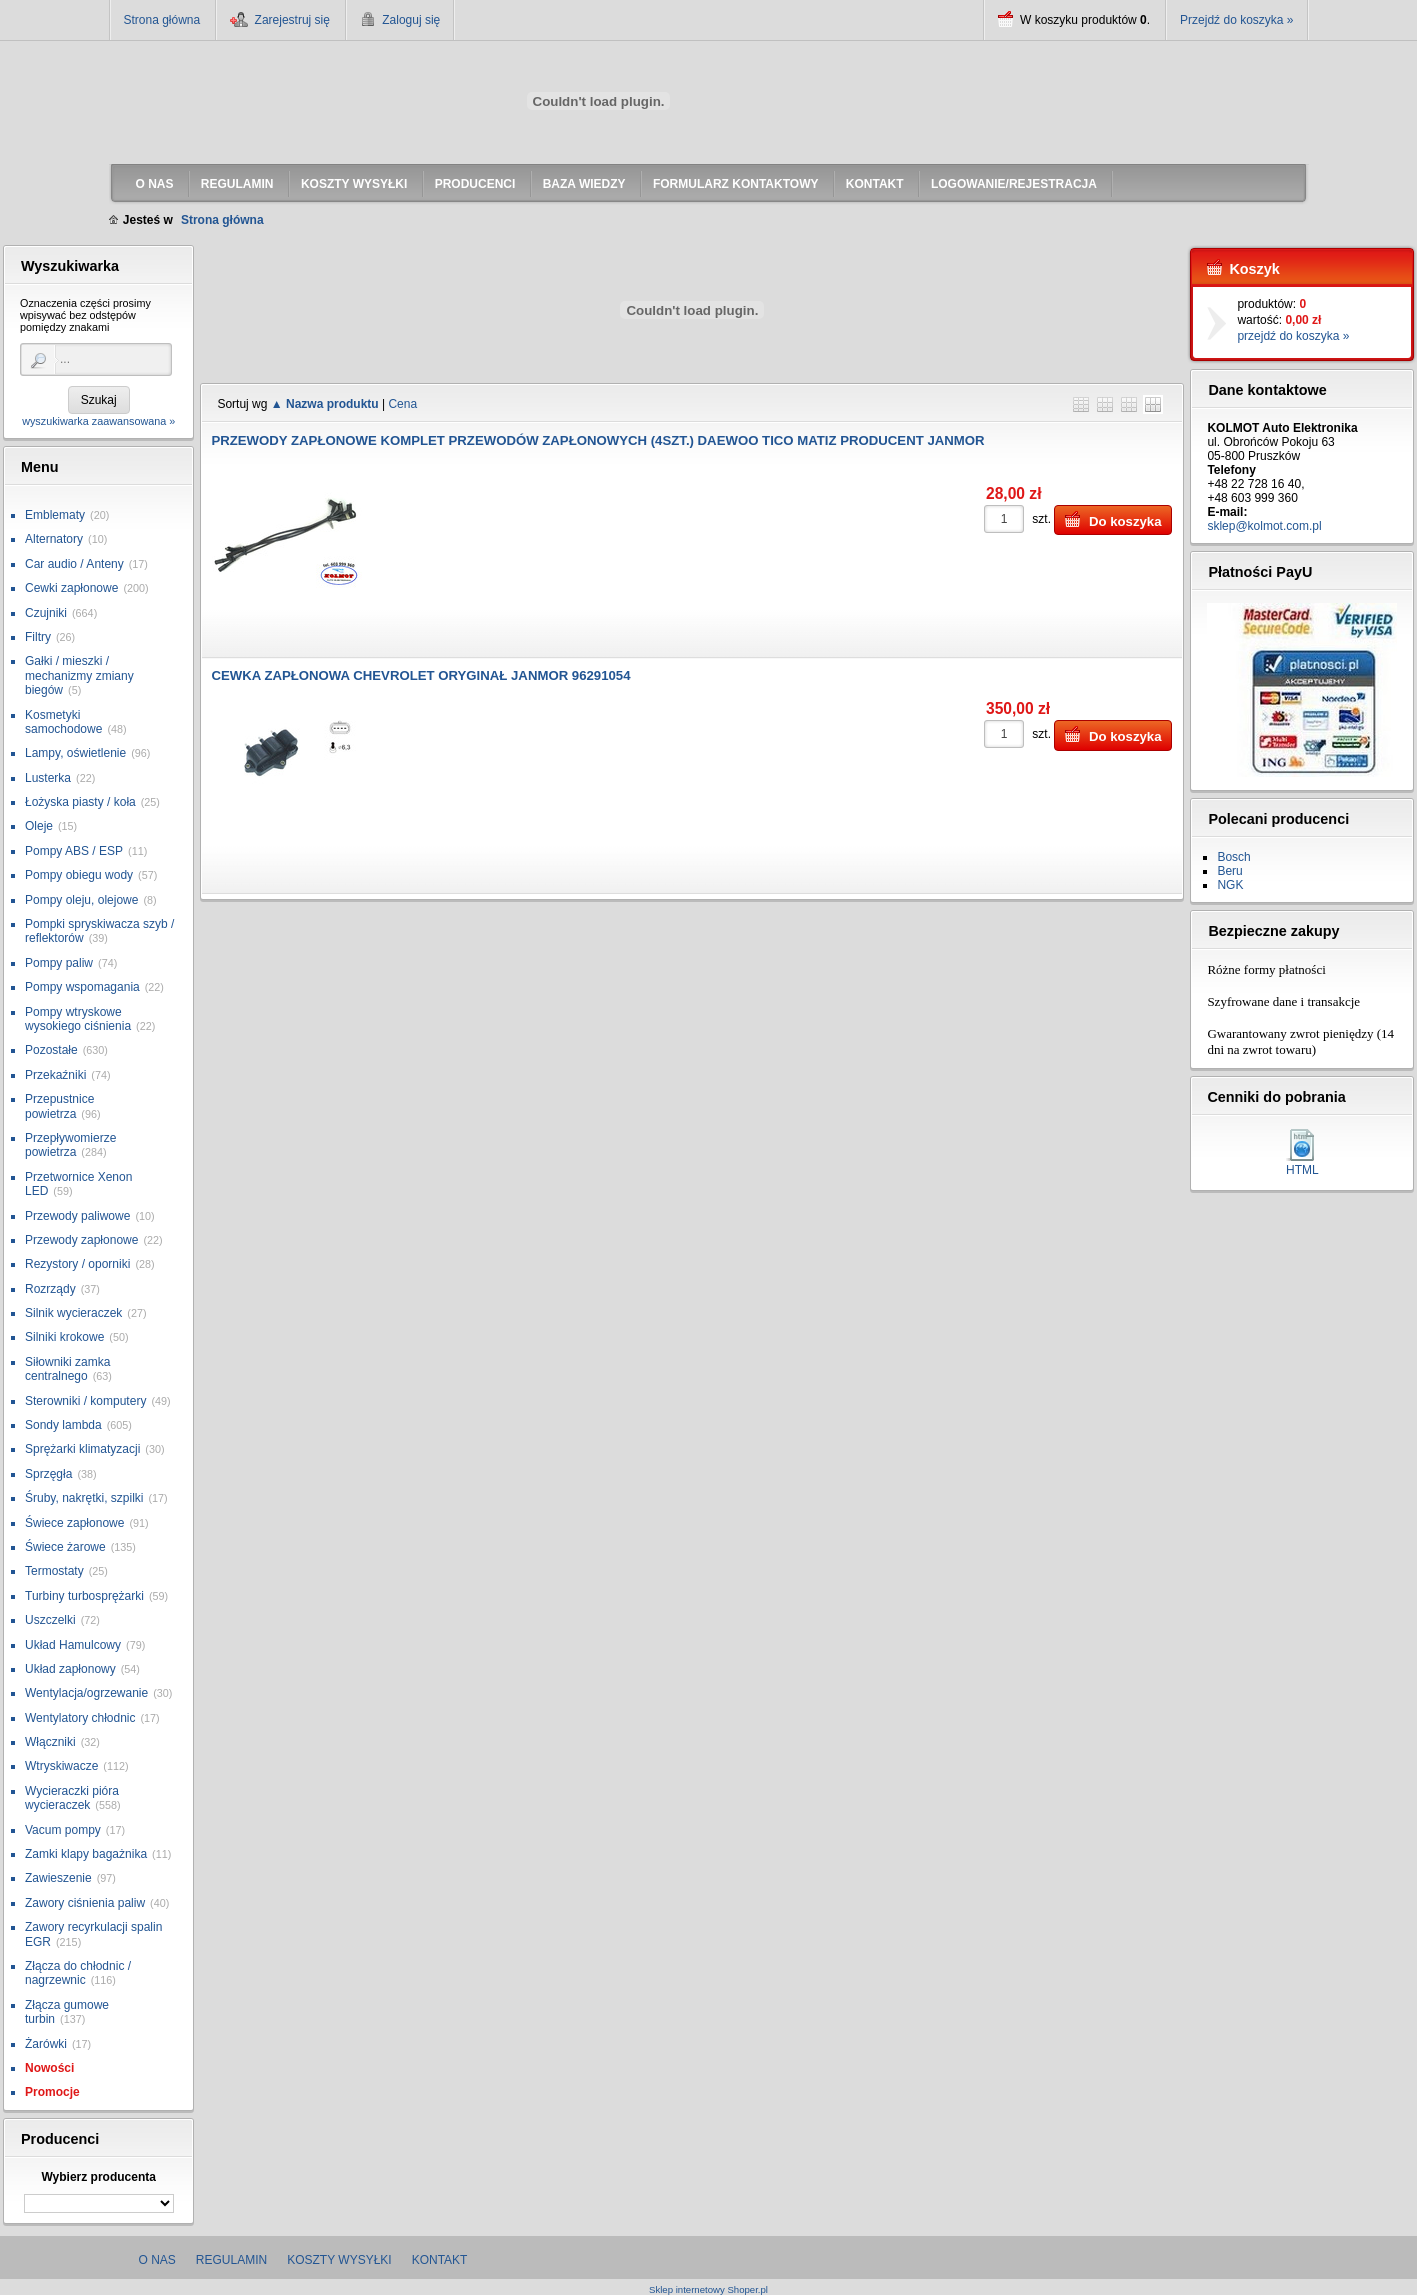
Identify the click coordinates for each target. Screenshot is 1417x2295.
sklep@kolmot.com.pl (1264, 526)
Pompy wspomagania (82, 987)
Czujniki (46, 613)
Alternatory (54, 539)
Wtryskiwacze (61, 1766)
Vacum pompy (63, 1830)
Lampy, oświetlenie (75, 753)
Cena (402, 404)
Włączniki (50, 1742)
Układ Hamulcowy (73, 1645)
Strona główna (162, 20)
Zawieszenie (58, 1878)
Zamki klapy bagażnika (86, 1854)
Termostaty (54, 1571)
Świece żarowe (65, 1547)
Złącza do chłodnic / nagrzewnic (78, 1973)
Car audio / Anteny (74, 564)
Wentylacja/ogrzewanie (86, 1693)
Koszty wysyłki (339, 2260)
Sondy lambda (63, 1425)
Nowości (49, 2068)
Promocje (52, 2092)
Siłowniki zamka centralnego (67, 1369)
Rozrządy (50, 1289)
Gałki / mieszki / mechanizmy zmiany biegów (79, 675)
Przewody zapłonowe (81, 1240)
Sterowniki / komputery (85, 1401)
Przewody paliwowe (77, 1216)
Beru (1229, 871)
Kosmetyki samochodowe (63, 722)
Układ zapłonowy (70, 1669)
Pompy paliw (59, 963)
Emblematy (55, 515)
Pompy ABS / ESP (74, 851)
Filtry (38, 637)
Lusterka (48, 778)
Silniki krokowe (64, 1337)
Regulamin (231, 2260)
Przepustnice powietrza (59, 1106)
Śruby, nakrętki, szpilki (84, 1498)
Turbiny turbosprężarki (84, 1596)
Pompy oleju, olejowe (81, 900)
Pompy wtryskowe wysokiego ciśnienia (78, 1019)
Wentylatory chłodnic (80, 1718)
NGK (1230, 885)
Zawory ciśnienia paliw (85, 1903)
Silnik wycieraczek (73, 1313)
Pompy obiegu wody (79, 875)
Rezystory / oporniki (77, 1264)
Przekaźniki (55, 1075)
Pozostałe (51, 1050)
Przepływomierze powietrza (70, 1145)
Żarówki (46, 2044)
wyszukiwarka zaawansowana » (98, 421)
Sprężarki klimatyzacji (82, 1449)
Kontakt (440, 2260)
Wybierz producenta (98, 2177)
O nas (157, 2260)
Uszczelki (50, 1620)
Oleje (39, 826)
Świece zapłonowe (74, 1523)
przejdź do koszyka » (1293, 336)
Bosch (1233, 857)
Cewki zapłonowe (71, 588)
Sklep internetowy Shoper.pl (708, 2289)
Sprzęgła (48, 1474)
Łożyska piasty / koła (80, 802)
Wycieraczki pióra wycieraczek (72, 1798)
